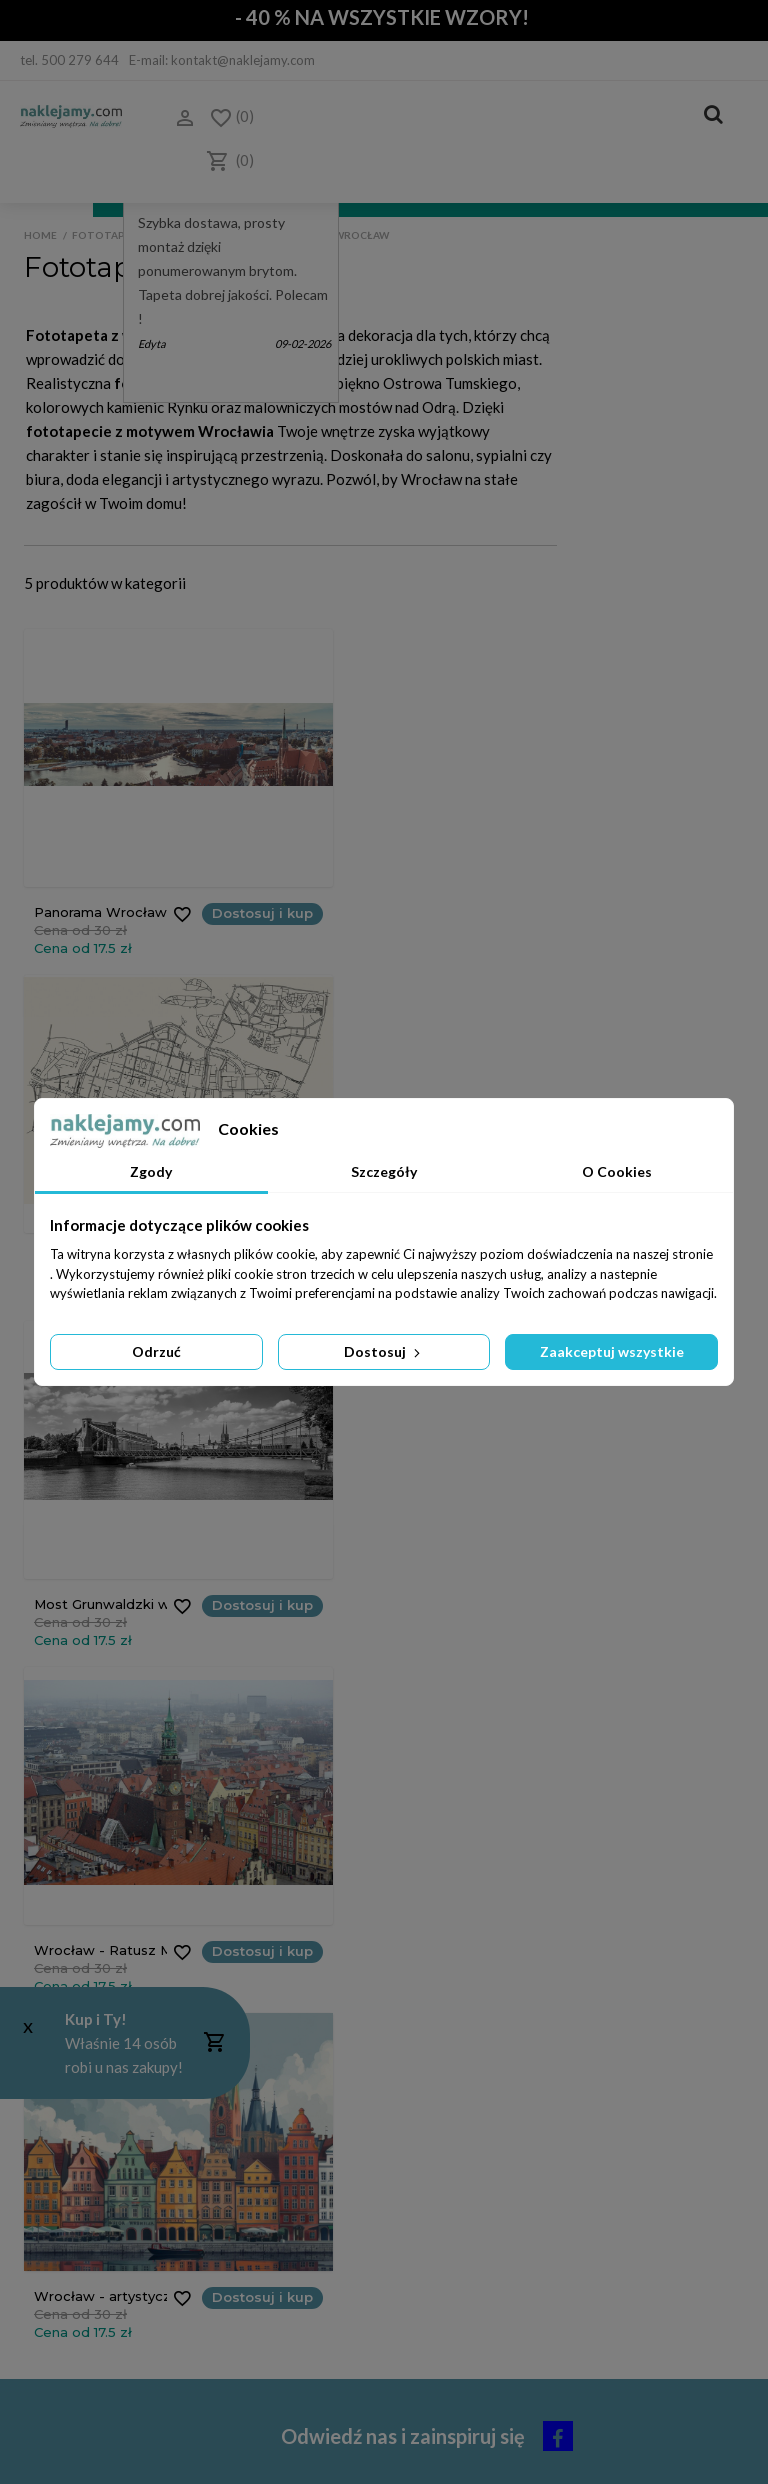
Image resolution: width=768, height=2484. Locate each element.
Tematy (178, 235)
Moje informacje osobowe (479, 1968)
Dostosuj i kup (125, 913)
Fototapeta (108, 235)
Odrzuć (156, 1351)
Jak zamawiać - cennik (82, 1918)
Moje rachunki (442, 1920)
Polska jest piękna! (267, 235)
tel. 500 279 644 (69, 60)
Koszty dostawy (65, 1966)
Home (40, 235)
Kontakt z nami (253, 1920)
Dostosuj (384, 1351)
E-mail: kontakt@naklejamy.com (222, 60)
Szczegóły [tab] (384, 1171)
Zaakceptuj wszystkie (612, 1351)
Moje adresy (437, 1944)
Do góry (49, 2444)
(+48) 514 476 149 (73, 2132)
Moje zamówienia (452, 1896)
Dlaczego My (246, 1896)
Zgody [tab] (151, 1171)
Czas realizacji (57, 1942)
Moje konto (451, 1864)
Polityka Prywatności (272, 1992)
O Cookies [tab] (617, 1171)
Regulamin (239, 1944)
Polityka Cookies (259, 1968)
